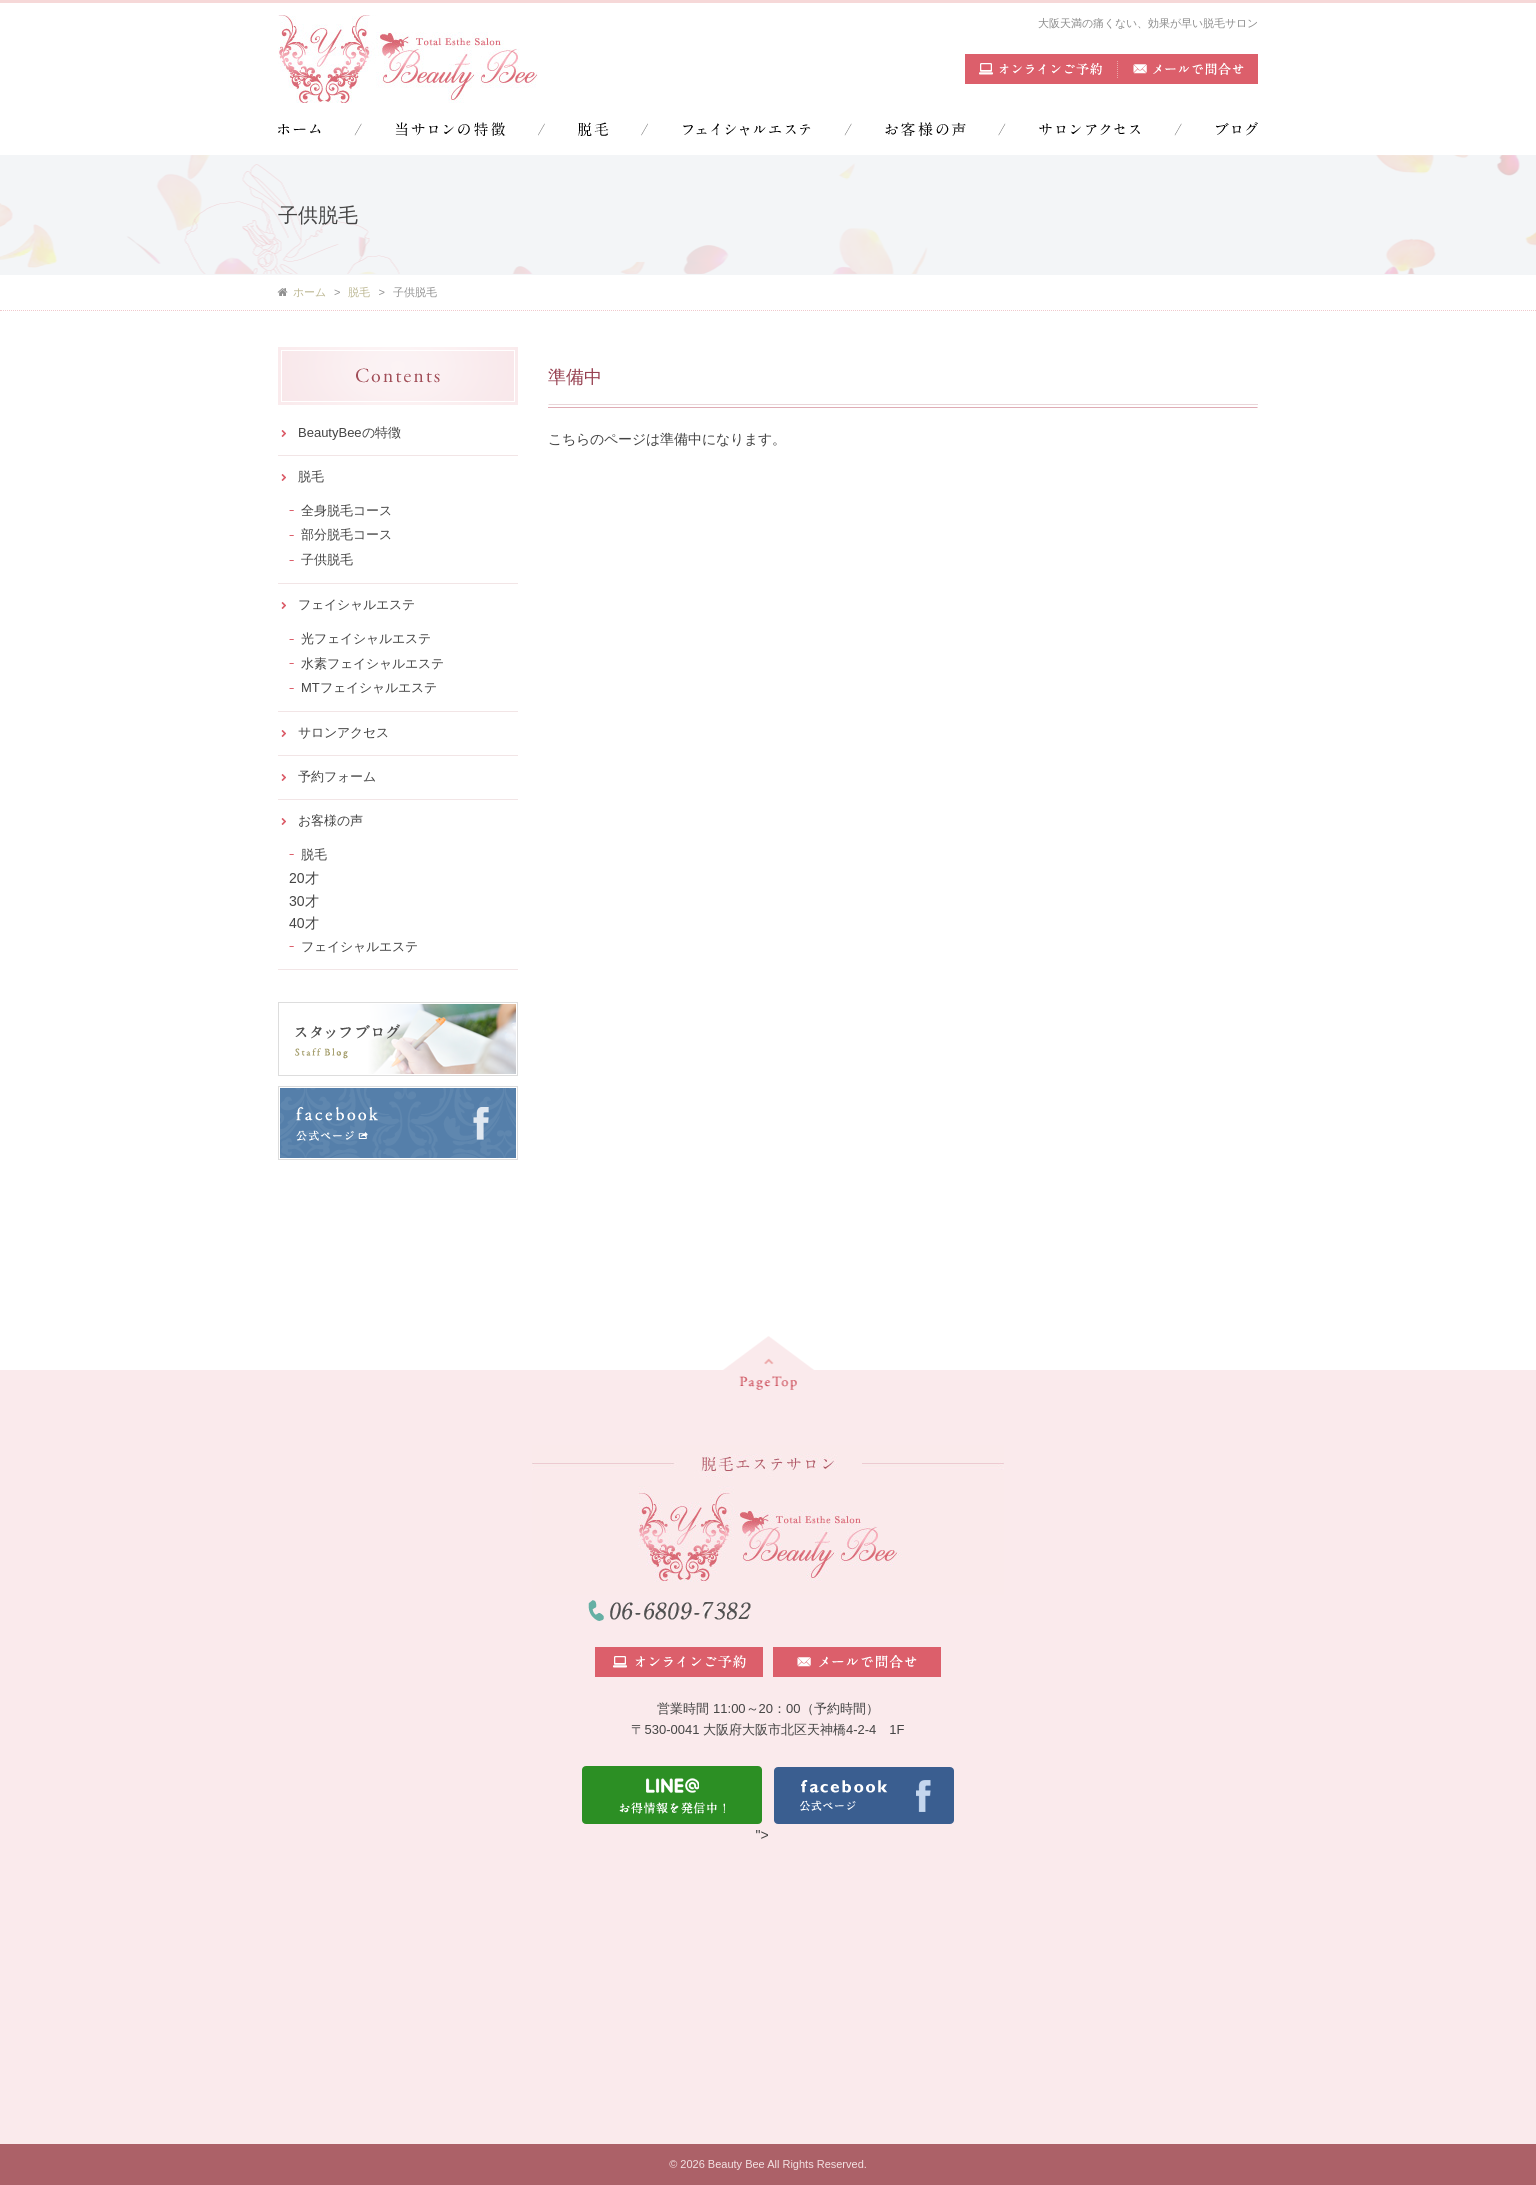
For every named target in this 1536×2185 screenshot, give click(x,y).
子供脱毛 (327, 559)
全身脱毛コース (346, 510)
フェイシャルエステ (356, 604)
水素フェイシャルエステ (372, 663)
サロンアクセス (343, 732)
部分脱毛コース (346, 534)
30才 (304, 901)
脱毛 (311, 476)
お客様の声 (330, 820)
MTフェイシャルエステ (369, 687)
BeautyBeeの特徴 (349, 432)
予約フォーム (337, 776)
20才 (304, 878)
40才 (304, 923)
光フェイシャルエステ (366, 638)
